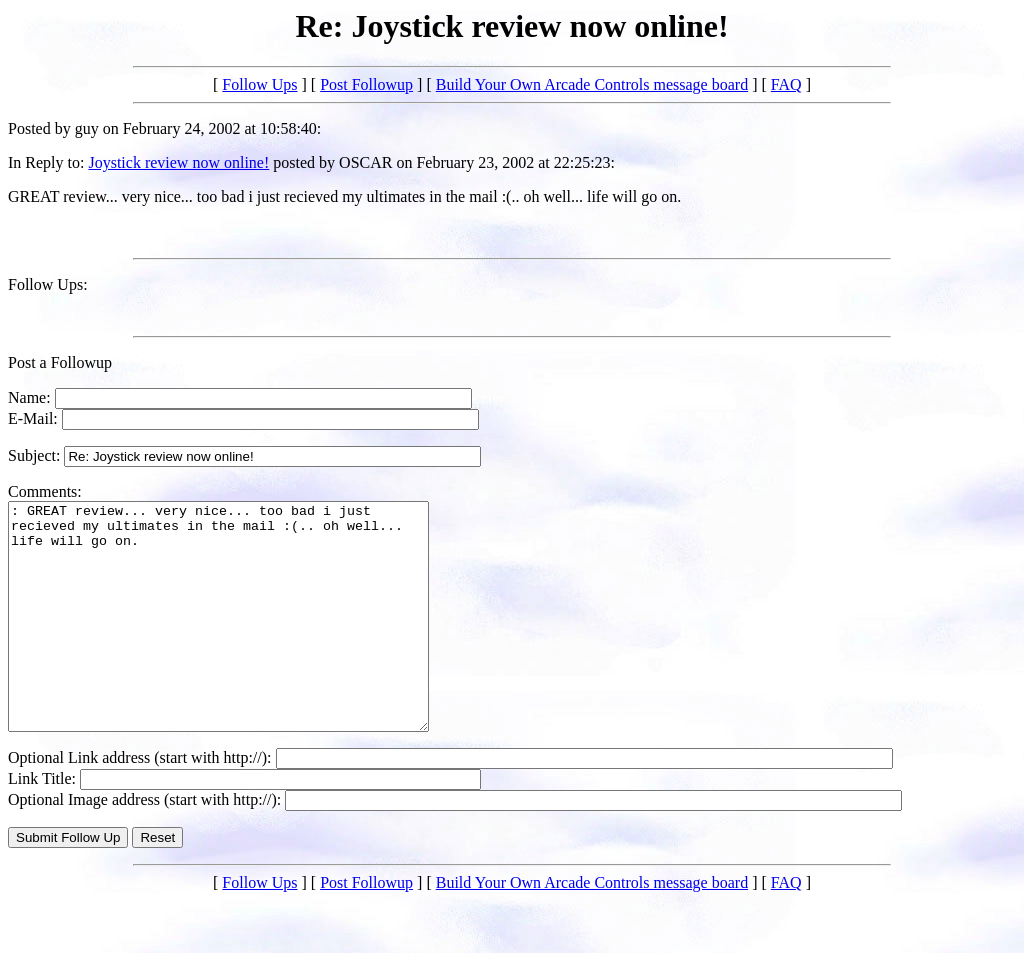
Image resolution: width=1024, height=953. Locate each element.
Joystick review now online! (178, 162)
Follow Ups (259, 84)
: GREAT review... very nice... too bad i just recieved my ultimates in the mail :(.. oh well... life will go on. (243, 639)
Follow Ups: (48, 284)
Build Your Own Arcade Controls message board (592, 84)
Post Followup (366, 84)
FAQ (786, 84)
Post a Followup (60, 362)
